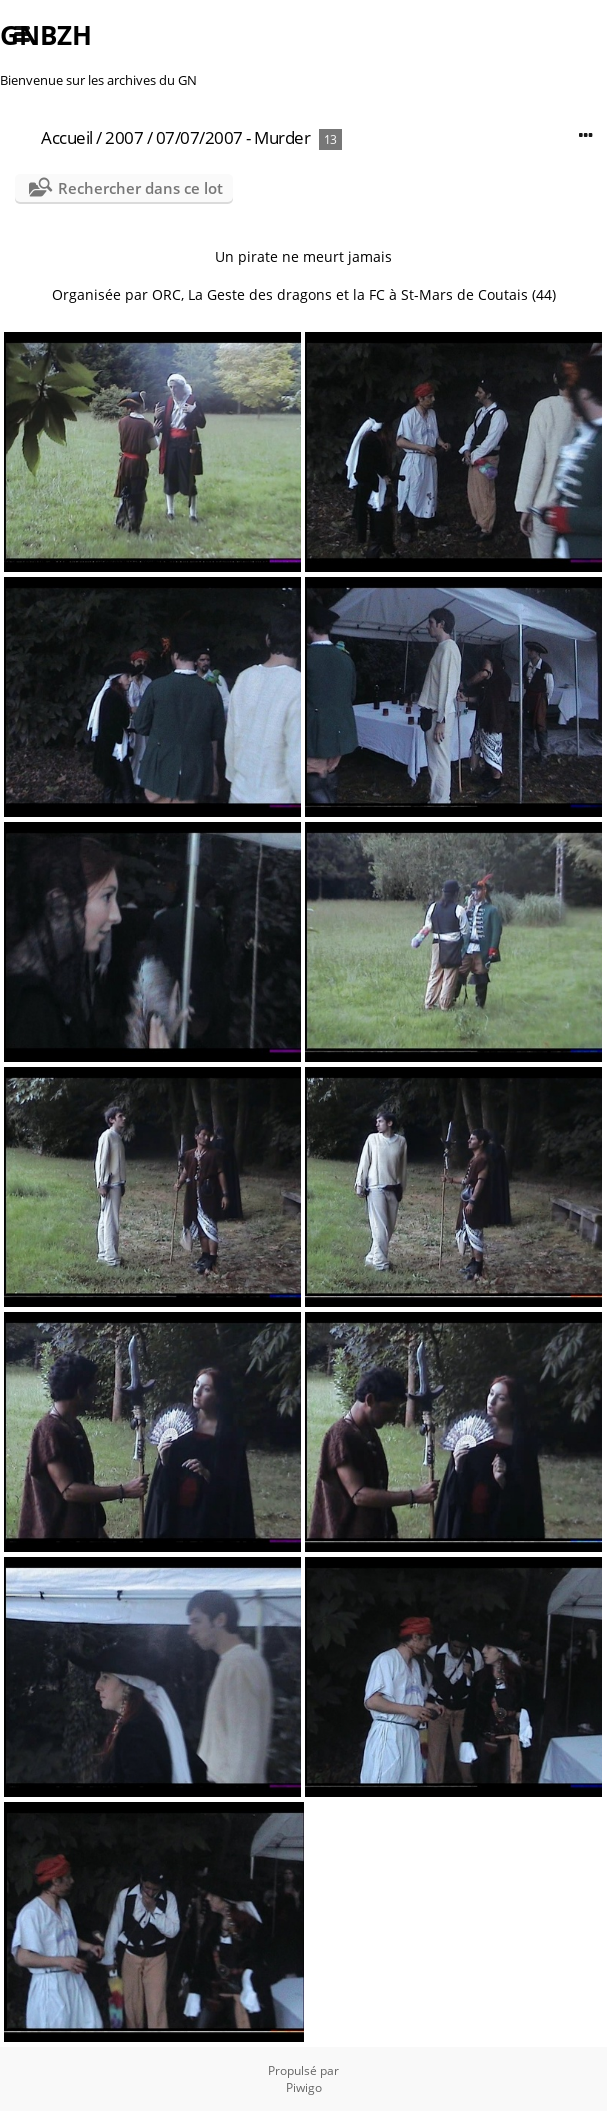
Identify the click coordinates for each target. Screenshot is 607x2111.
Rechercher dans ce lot (140, 188)
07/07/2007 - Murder (233, 137)
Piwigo (304, 2087)
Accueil (67, 137)
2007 (124, 137)
